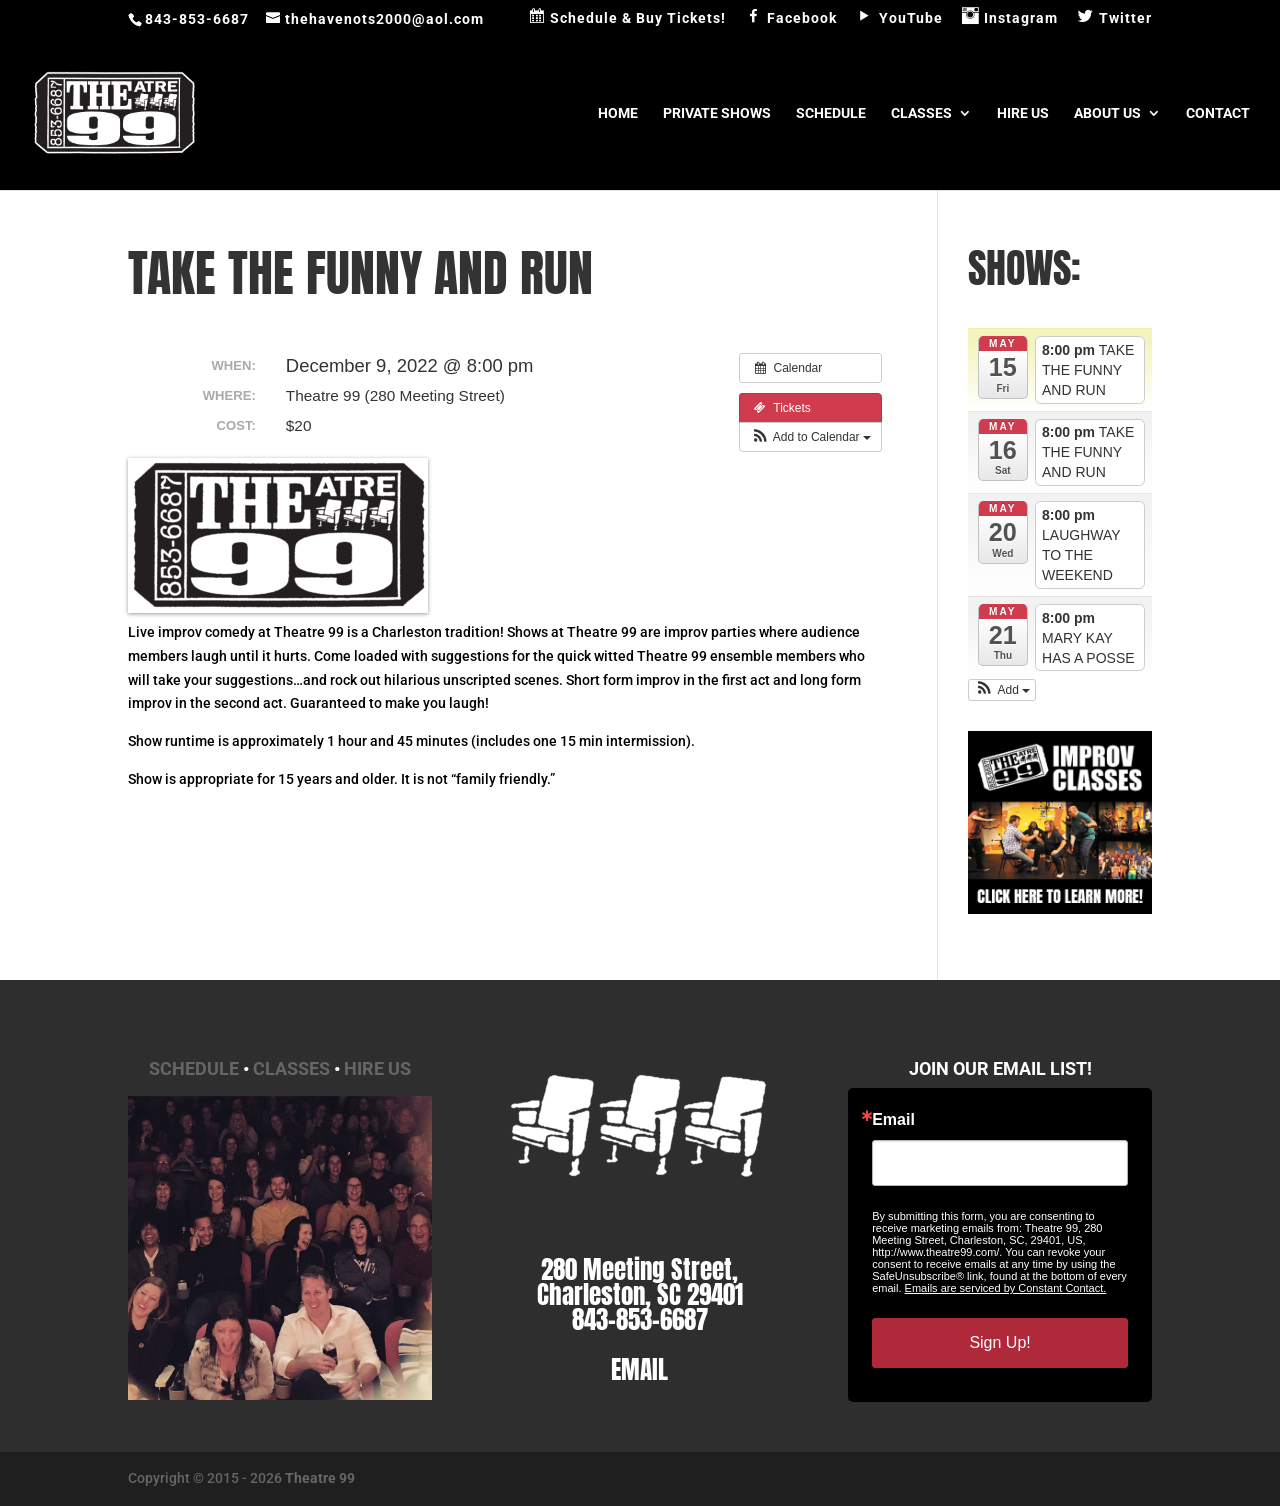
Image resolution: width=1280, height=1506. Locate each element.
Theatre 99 (320, 1478)
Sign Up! (999, 1342)
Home (618, 113)
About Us (1107, 113)
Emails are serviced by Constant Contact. (1006, 1288)
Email (893, 1120)
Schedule (831, 113)
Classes (921, 113)
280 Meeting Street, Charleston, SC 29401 (640, 1282)
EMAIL (639, 1369)
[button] (810, 437)
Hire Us (1023, 113)
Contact (1218, 113)
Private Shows (717, 113)
